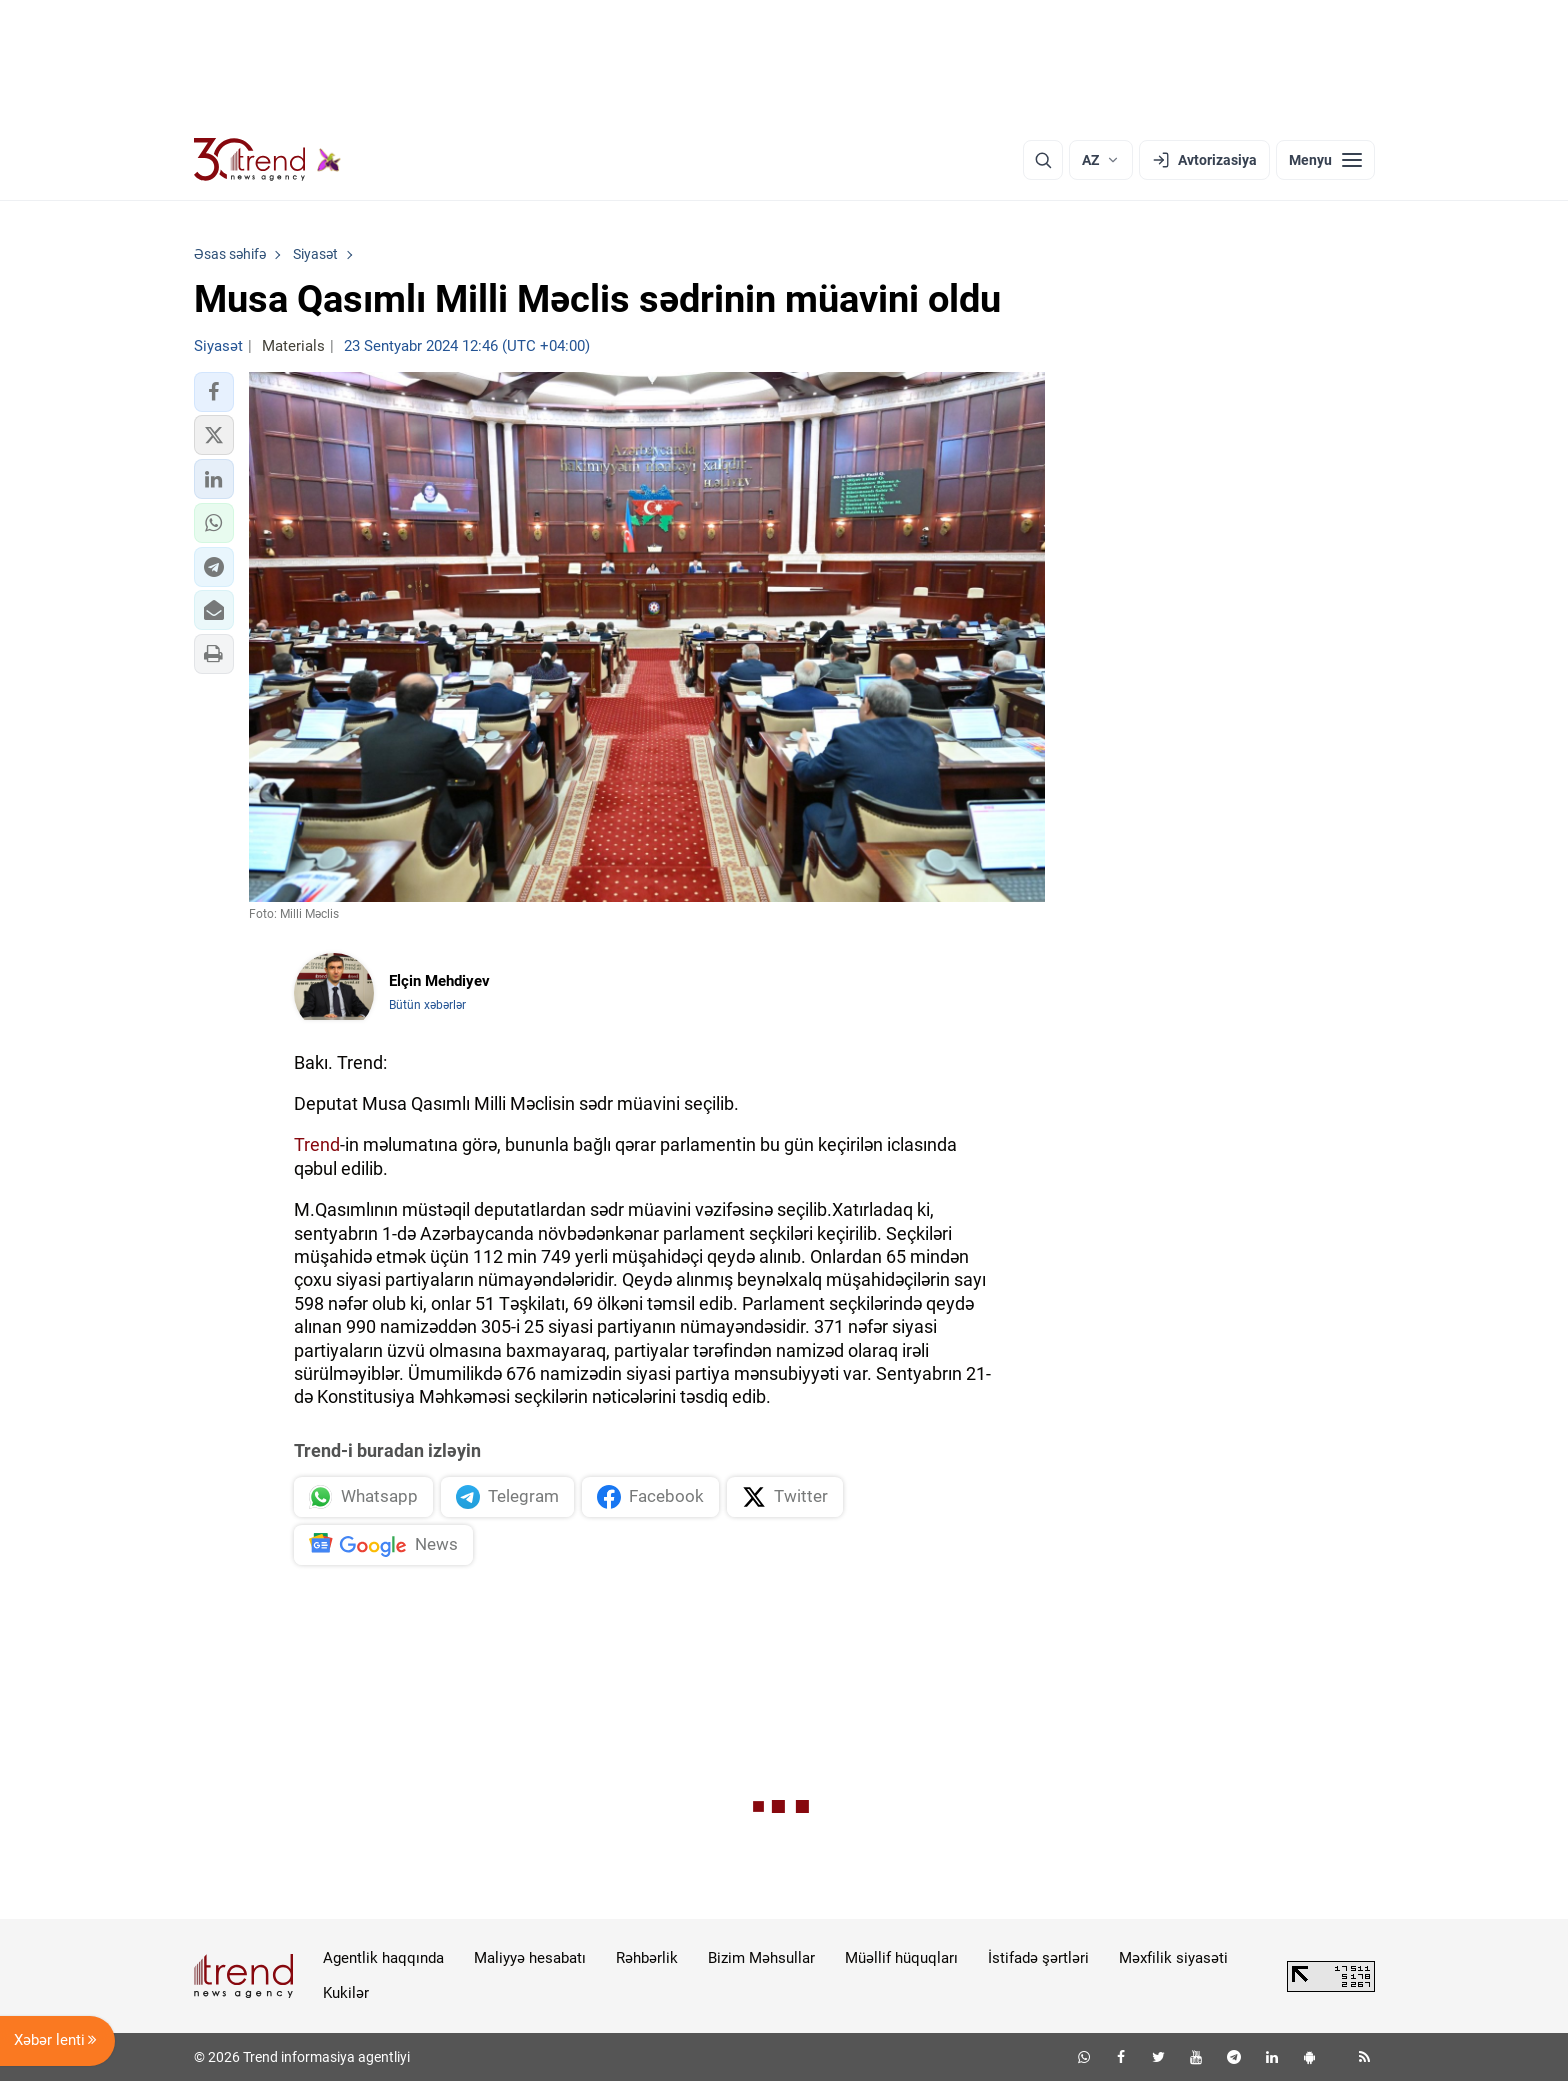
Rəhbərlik (647, 1958)
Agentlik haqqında (383, 1958)
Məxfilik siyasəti (1173, 1958)
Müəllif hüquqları (901, 1958)
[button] (214, 392)
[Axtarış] (1043, 160)
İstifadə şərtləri (1038, 1958)
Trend (317, 1144)
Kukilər (346, 1993)
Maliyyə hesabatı (530, 1958)
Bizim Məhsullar (761, 1958)
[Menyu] (1325, 160)
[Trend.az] (268, 160)
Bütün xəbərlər (427, 1005)
